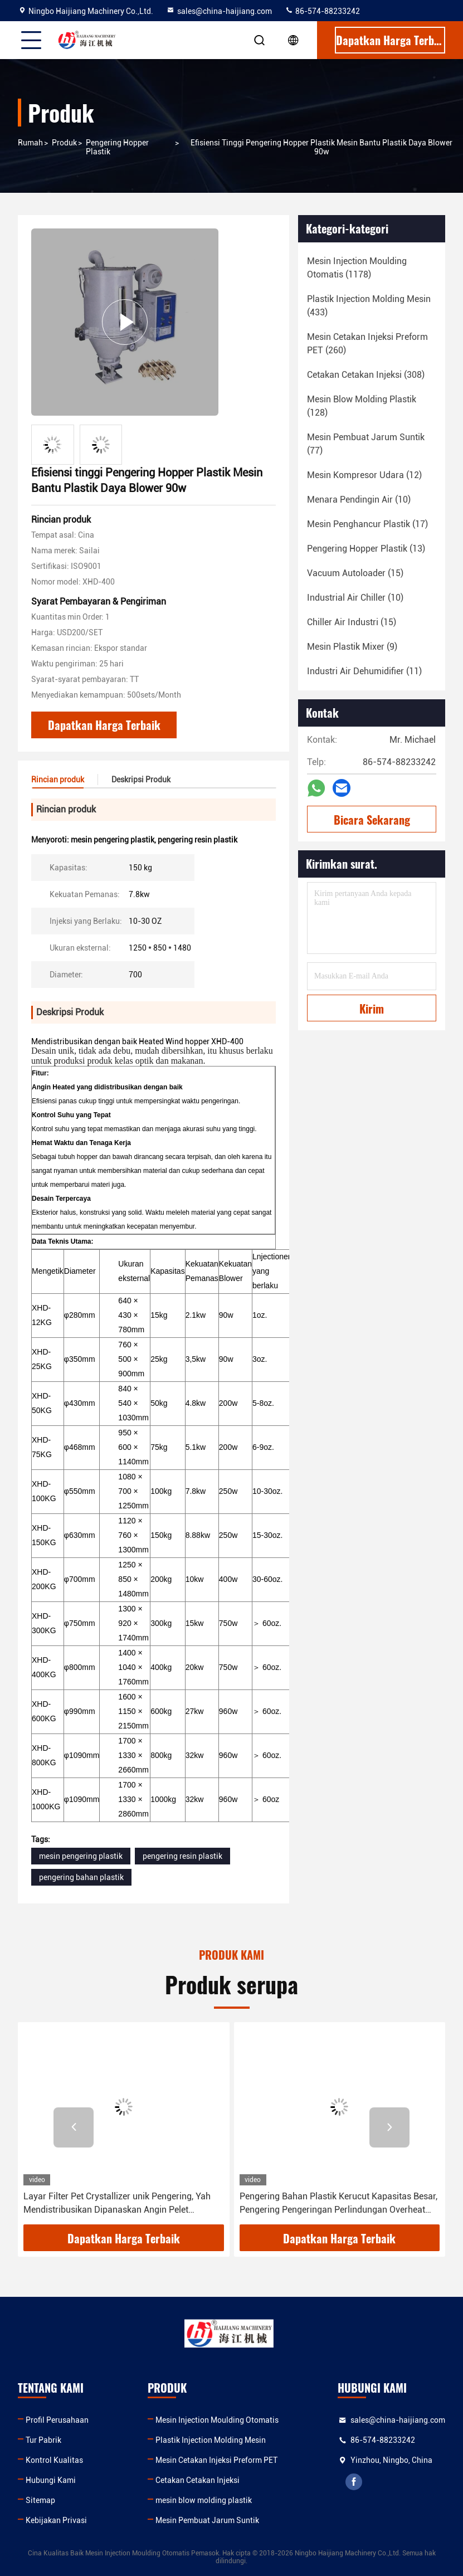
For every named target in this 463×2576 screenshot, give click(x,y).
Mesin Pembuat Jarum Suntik (207, 2520)
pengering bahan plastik (81, 1877)
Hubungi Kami (51, 2480)
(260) (367, 344)
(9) (352, 646)
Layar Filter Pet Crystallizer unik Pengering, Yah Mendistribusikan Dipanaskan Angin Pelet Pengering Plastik (117, 2204)
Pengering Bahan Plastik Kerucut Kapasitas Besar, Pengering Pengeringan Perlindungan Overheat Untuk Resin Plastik (338, 2204)
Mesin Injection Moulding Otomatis (217, 2420)
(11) (364, 671)
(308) (366, 374)
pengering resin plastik (182, 1856)
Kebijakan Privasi (56, 2520)
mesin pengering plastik (81, 1856)
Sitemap (40, 2500)
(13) (366, 548)
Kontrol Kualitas (54, 2460)
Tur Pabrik (43, 2440)
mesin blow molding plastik (203, 2500)
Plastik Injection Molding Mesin (210, 2440)
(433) (369, 306)
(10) (359, 499)
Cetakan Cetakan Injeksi (197, 2480)
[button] (73, 2127)
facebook (353, 2481)
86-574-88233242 (322, 11)
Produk (64, 142)
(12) (364, 475)
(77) (366, 444)
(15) (355, 573)
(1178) (357, 268)
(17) (367, 524)
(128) (361, 406)
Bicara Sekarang (372, 819)
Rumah (30, 142)
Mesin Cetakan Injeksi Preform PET (216, 2460)
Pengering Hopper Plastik (117, 147)
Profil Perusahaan (57, 2420)
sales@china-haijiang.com (219, 11)
